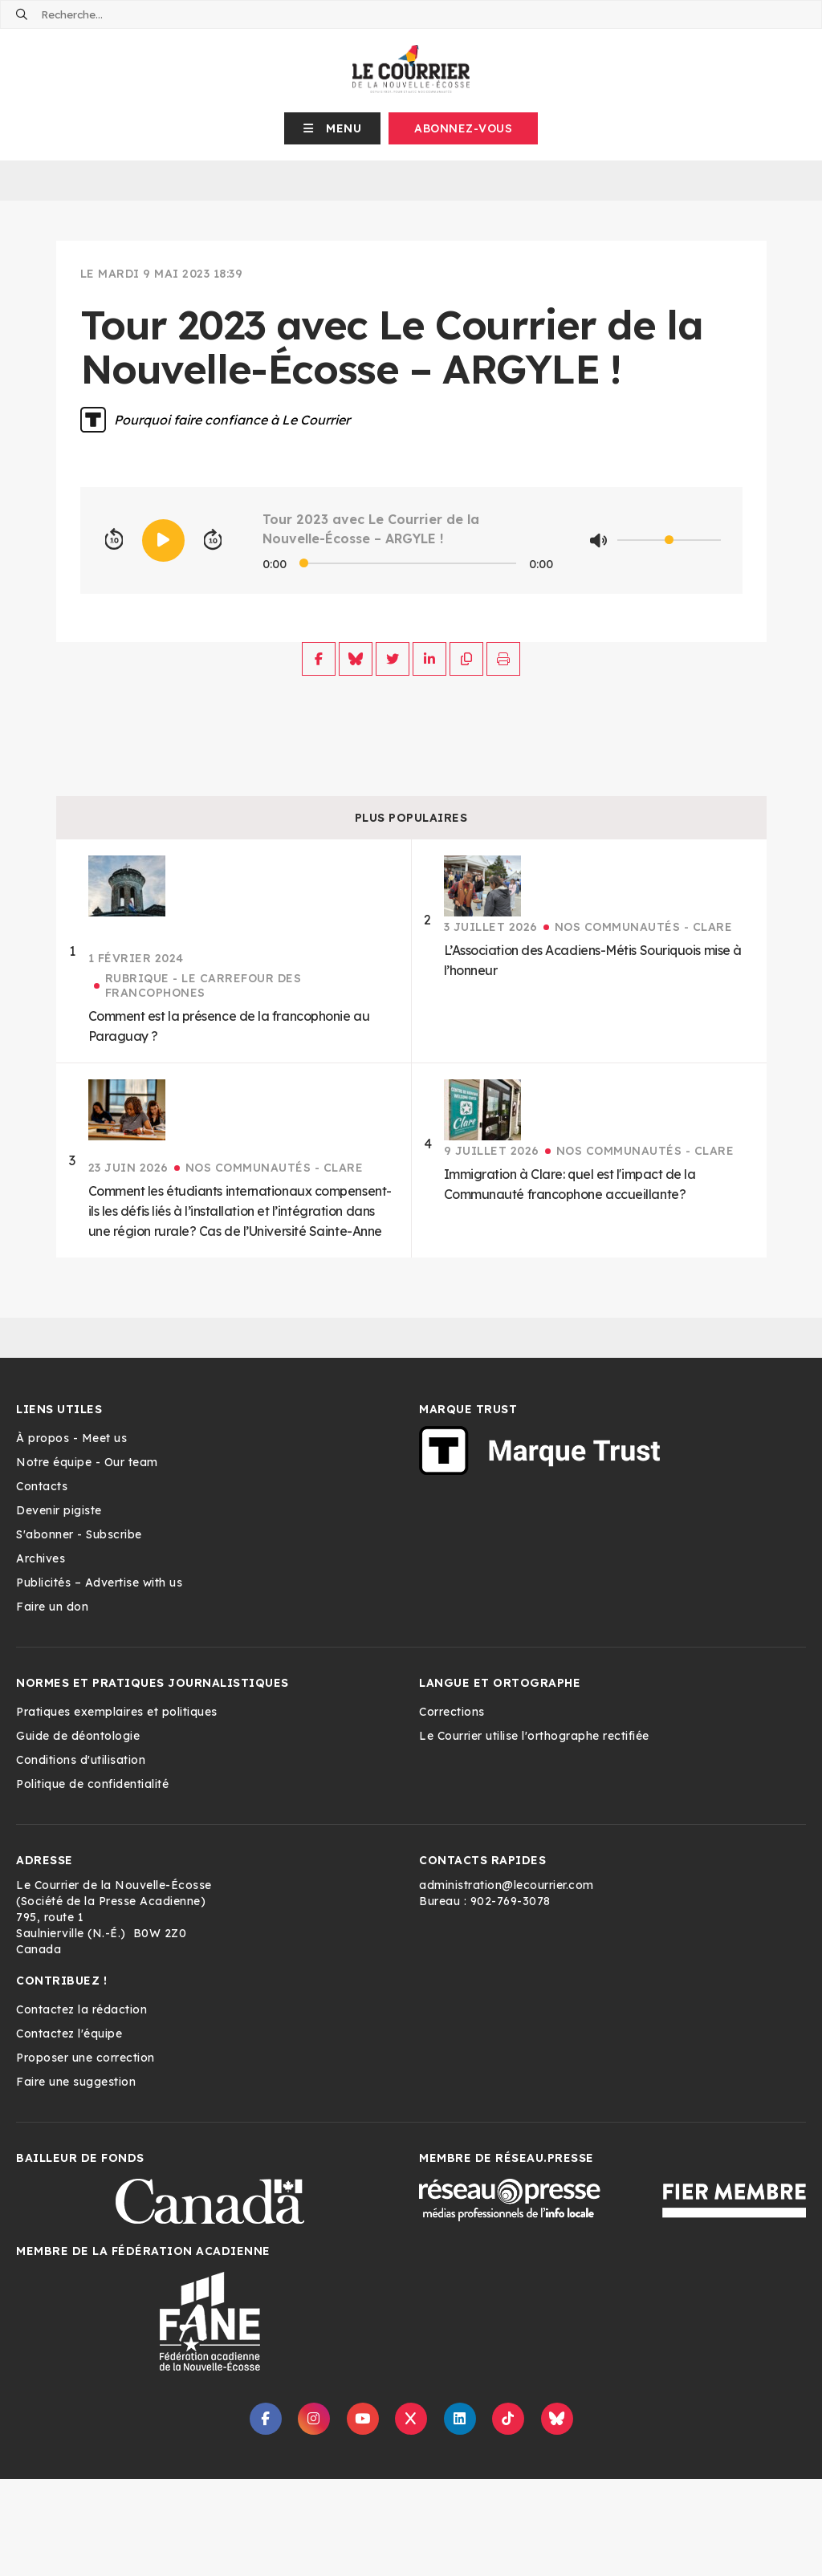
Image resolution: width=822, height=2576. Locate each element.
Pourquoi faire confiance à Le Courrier (232, 420)
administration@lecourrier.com (506, 1885)
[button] (332, 128)
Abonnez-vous (463, 128)
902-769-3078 (510, 1901)
